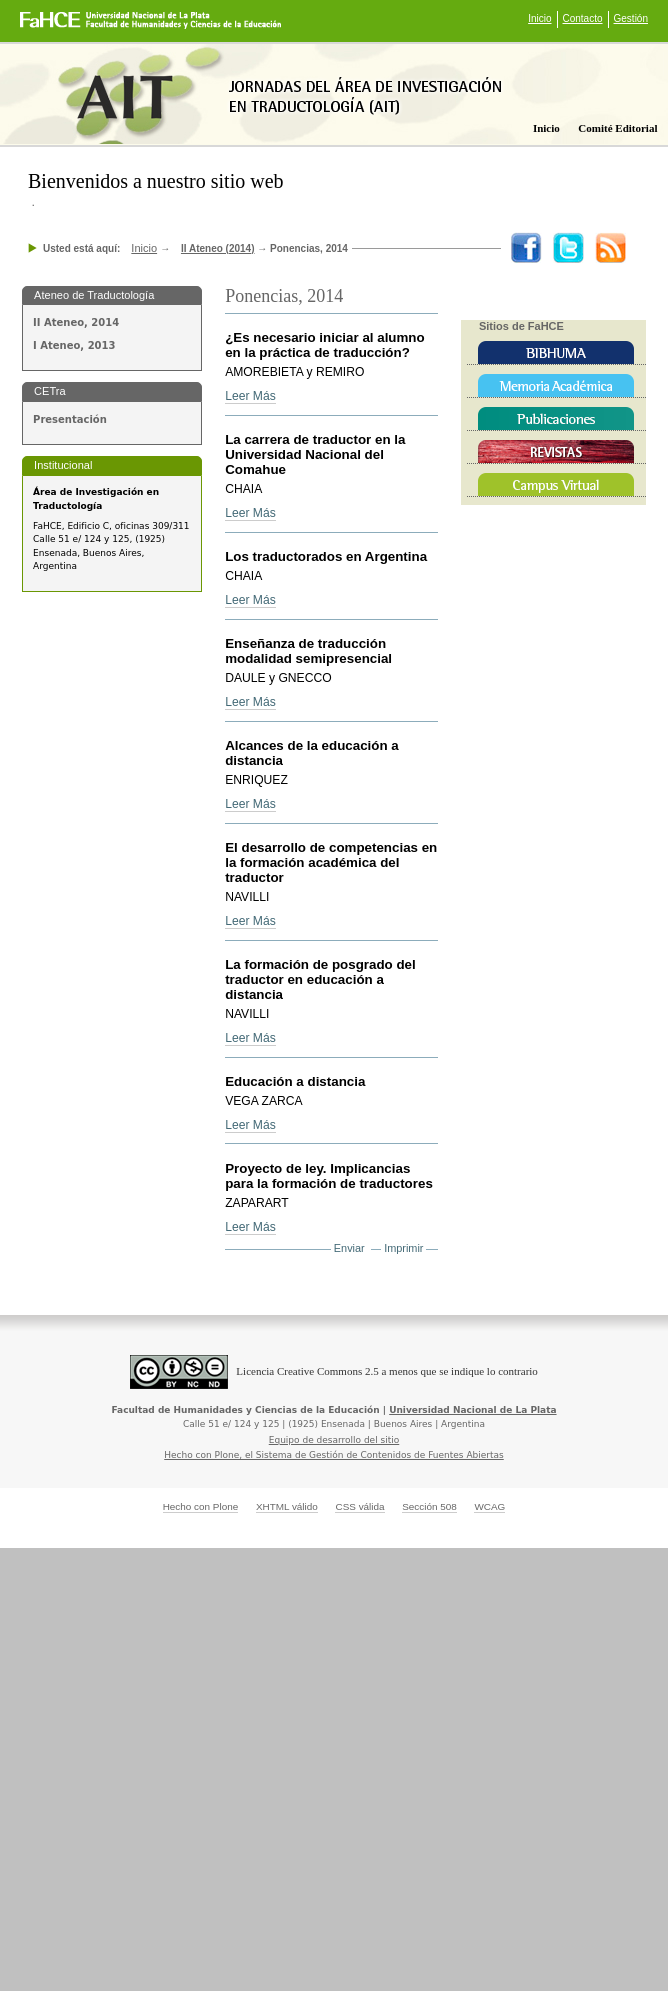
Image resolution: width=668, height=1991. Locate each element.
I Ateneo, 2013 (74, 345)
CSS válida (359, 1506)
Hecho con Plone (201, 1506)
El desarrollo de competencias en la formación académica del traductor (331, 862)
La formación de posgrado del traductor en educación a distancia (320, 979)
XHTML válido (287, 1506)
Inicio (539, 18)
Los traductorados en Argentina (326, 556)
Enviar (349, 1248)
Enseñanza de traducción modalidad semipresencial (308, 651)
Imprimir (403, 1248)
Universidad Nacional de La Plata (472, 1410)
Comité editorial (617, 128)
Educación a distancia (295, 1081)
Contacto (583, 18)
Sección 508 (429, 1506)
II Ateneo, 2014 (76, 322)
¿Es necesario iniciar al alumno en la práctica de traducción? (325, 345)
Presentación (70, 419)
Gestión (631, 18)
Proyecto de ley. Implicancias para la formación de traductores (329, 1176)
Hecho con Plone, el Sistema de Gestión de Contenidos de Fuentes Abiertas (334, 1455)
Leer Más (250, 396)
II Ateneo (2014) (218, 248)
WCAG (489, 1506)
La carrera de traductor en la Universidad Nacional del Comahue (315, 454)
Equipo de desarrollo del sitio (334, 1440)
